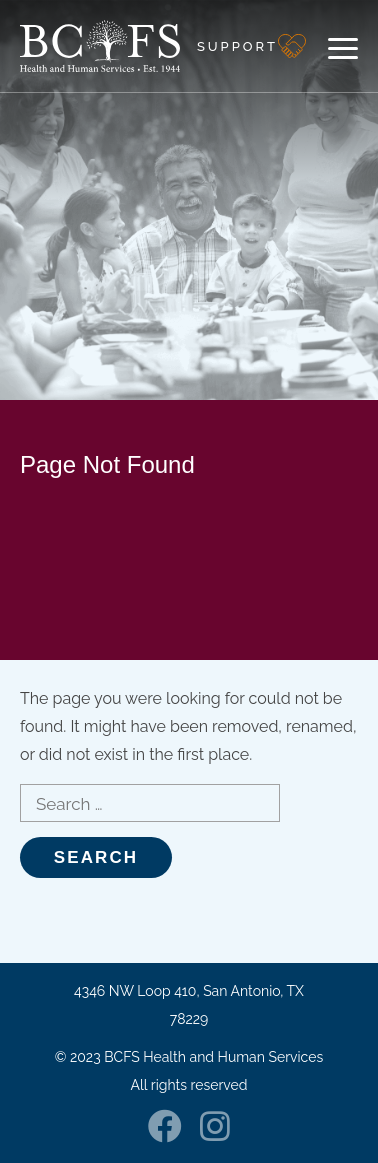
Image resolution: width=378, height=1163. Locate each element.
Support (237, 46)
